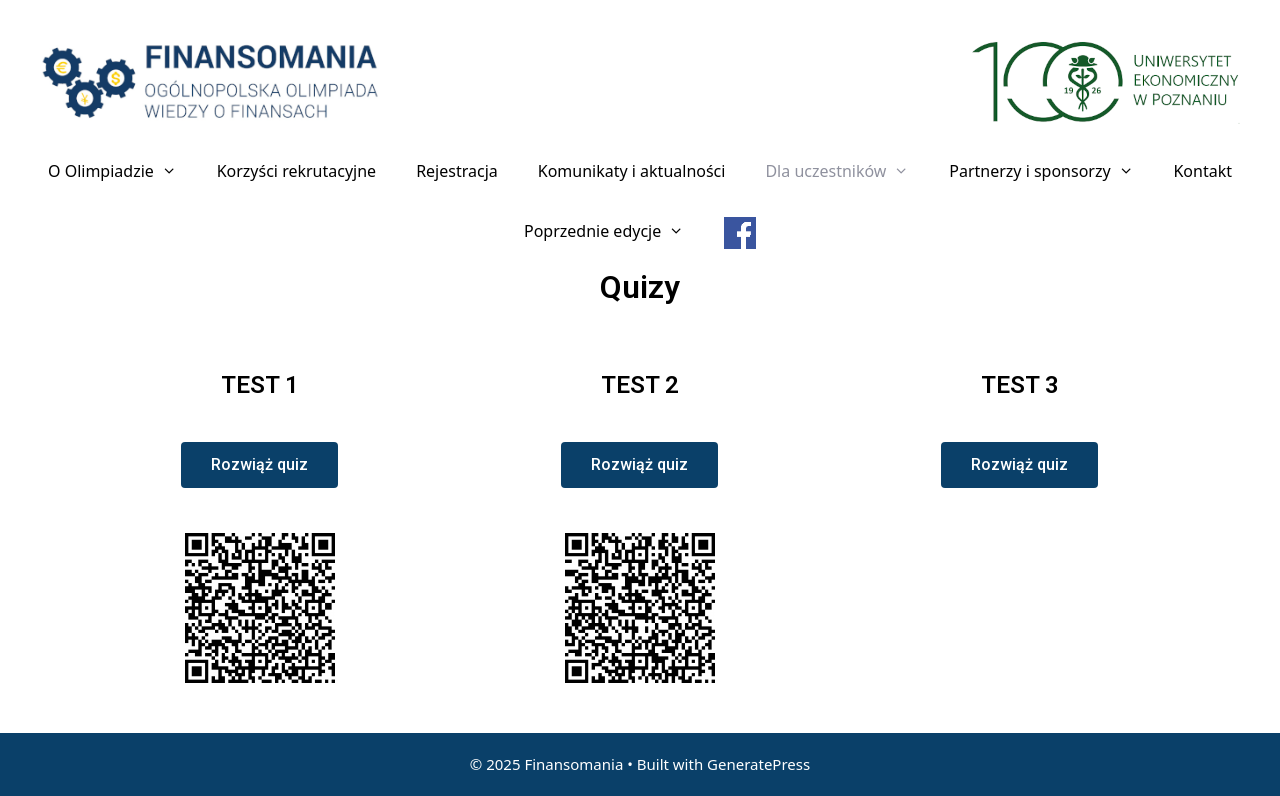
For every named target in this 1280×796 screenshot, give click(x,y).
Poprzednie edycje (614, 231)
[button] (259, 465)
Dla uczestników (847, 171)
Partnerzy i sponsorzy (1051, 171)
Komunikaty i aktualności (632, 171)
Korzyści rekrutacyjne (297, 171)
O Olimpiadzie (122, 171)
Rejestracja (457, 171)
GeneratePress (758, 764)
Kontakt (1202, 171)
